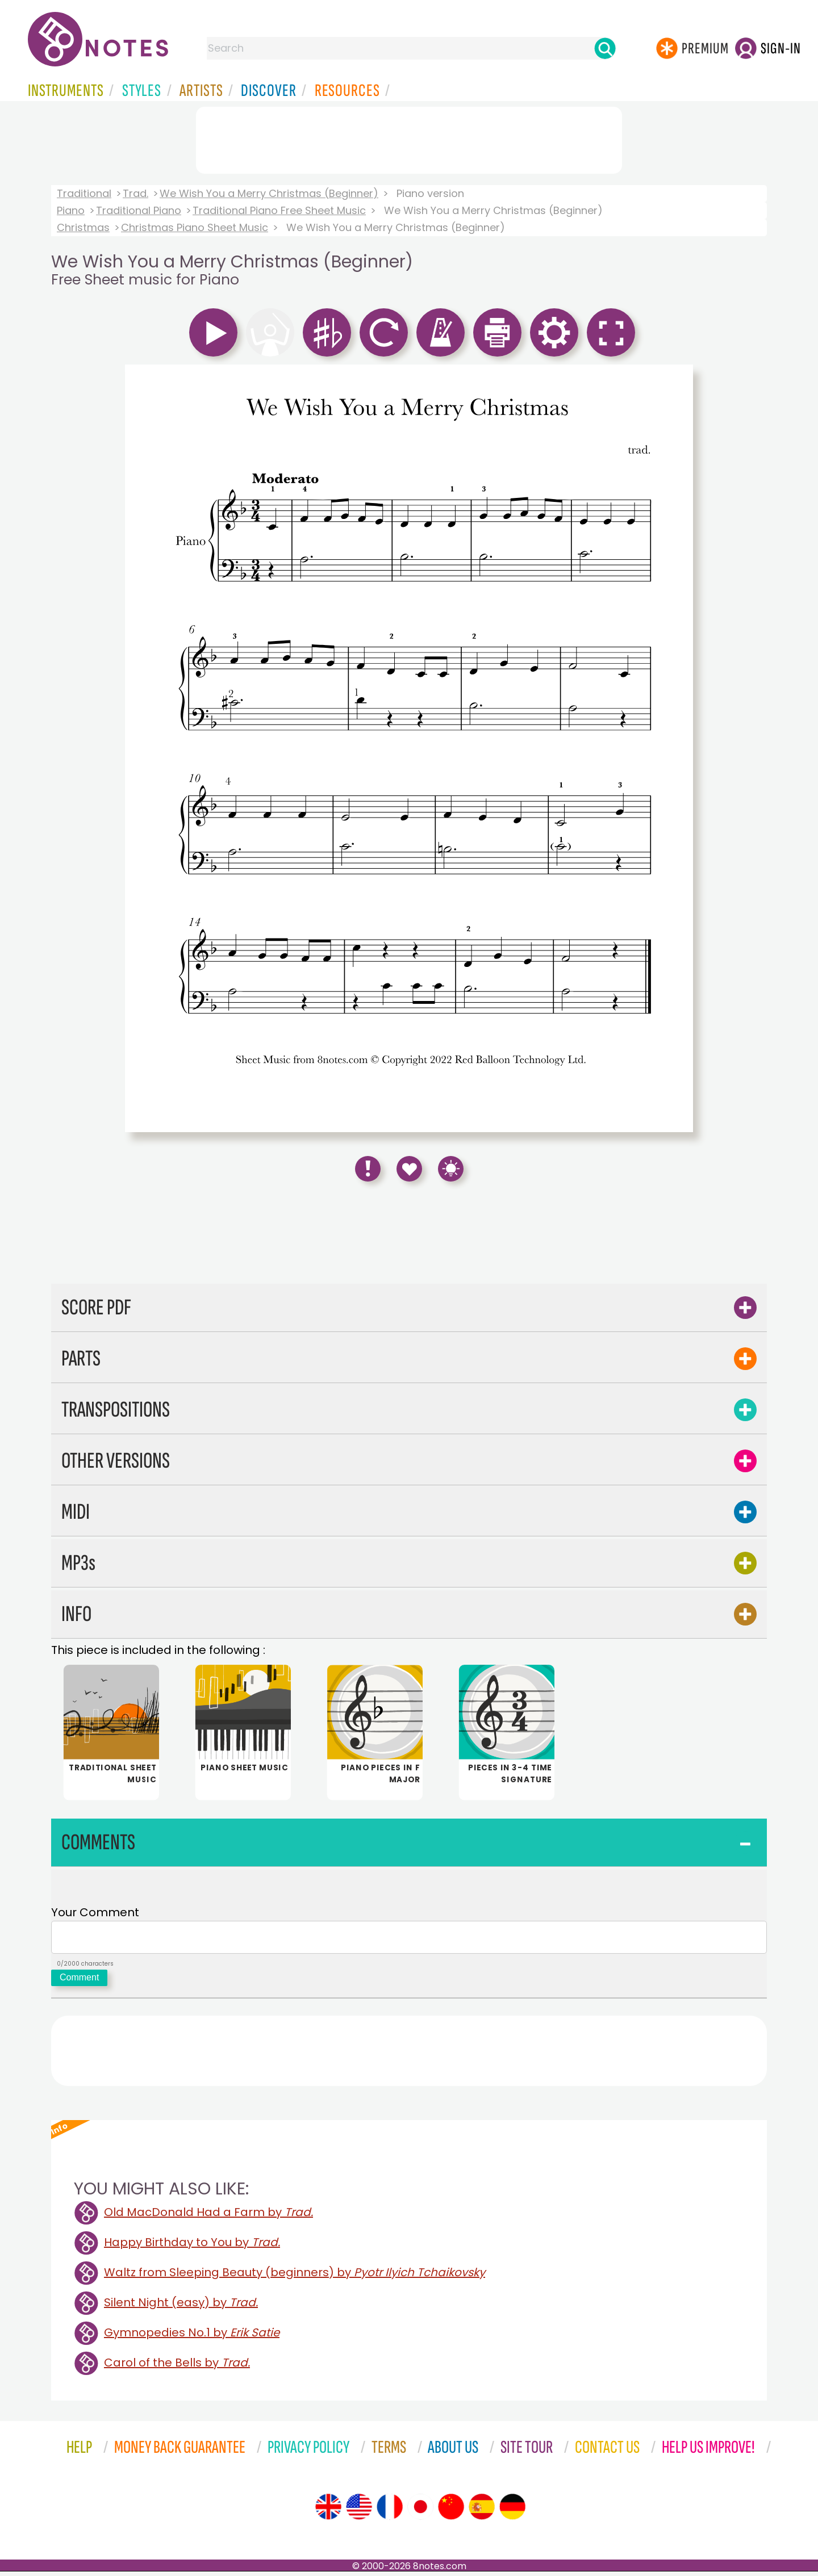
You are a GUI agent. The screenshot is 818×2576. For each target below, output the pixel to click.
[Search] (605, 48)
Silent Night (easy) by (181, 2307)
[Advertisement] (409, 138)
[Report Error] (368, 1169)
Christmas (83, 227)
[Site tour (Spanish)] (482, 2511)
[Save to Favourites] (409, 1169)
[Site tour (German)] (512, 2511)
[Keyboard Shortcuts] (451, 1169)
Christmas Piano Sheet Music (194, 227)
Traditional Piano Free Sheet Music (279, 210)
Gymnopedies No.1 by (191, 2337)
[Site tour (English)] (328, 2511)
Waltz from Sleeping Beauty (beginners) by (294, 2277)
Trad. (135, 193)
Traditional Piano (138, 210)
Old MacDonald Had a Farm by (208, 2217)
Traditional (84, 193)
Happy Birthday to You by (192, 2247)
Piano (71, 210)
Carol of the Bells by (177, 2367)
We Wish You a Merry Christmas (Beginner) (269, 193)
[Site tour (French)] (389, 2511)
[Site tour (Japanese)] (420, 2511)
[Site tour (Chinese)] (451, 2511)
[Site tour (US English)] (359, 2511)
